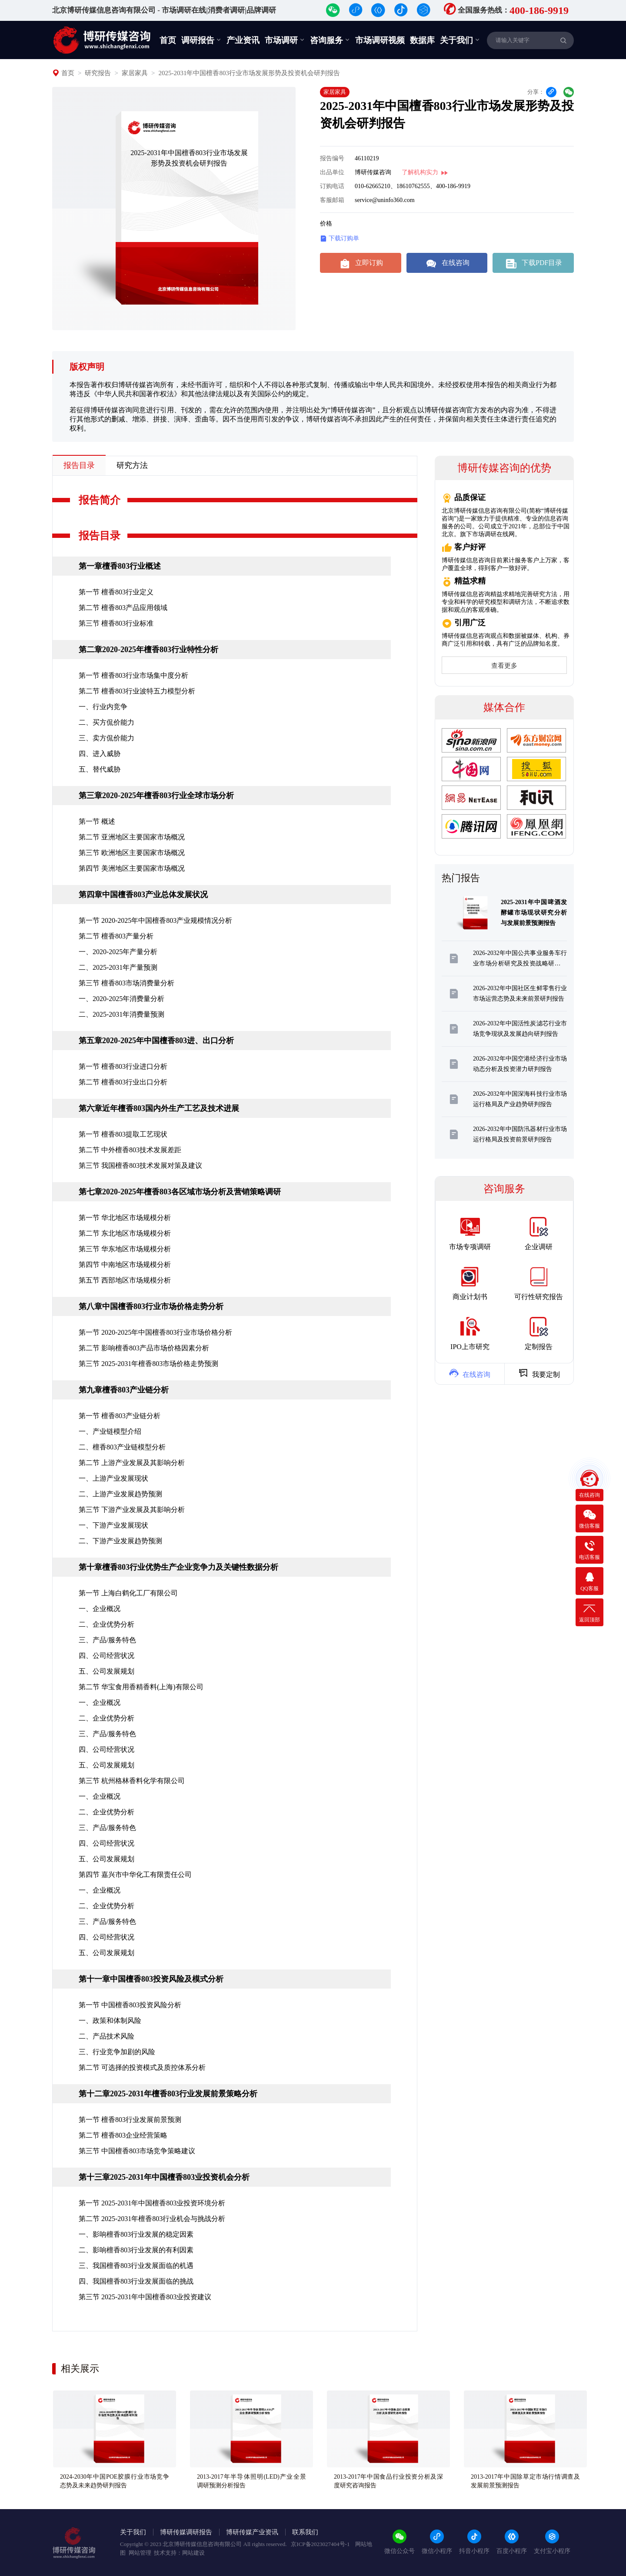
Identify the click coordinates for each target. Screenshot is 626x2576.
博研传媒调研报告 (186, 2532)
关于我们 (460, 40)
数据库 (422, 40)
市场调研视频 (380, 40)
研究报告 (98, 73)
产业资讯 (243, 40)
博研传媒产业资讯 (252, 2532)
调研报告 (201, 40)
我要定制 (539, 1373)
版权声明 (87, 366)
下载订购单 (339, 238)
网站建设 (193, 2552)
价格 (326, 223)
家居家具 (135, 73)
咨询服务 (330, 40)
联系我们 (305, 2532)
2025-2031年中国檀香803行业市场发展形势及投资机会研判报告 (249, 73)
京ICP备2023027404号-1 (321, 2544)
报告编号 (332, 158)
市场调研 (285, 40)
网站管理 (140, 2552)
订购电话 (332, 186)
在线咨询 (447, 263)
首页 (168, 40)
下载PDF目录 (533, 263)
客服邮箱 (332, 200)
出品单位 (332, 172)
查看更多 (504, 665)
